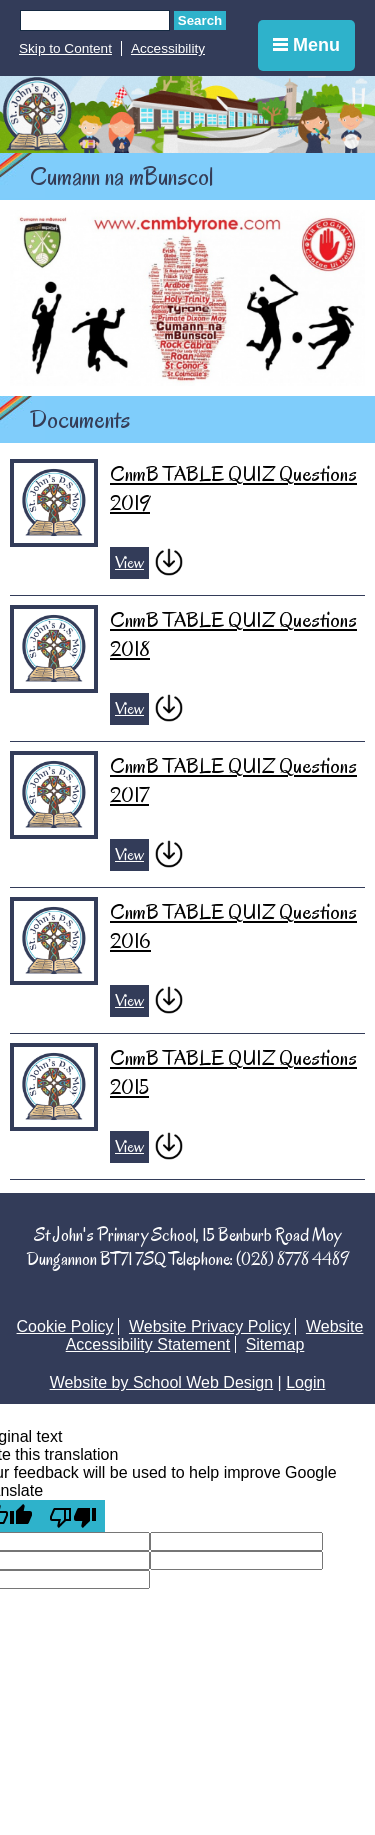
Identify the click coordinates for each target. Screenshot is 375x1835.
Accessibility (168, 48)
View (129, 563)
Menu (306, 45)
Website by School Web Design (162, 1382)
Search (200, 20)
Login (305, 1382)
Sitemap (275, 1344)
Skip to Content (65, 48)
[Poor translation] (73, 1516)
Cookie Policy (65, 1326)
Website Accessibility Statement (215, 1335)
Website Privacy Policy (210, 1326)
